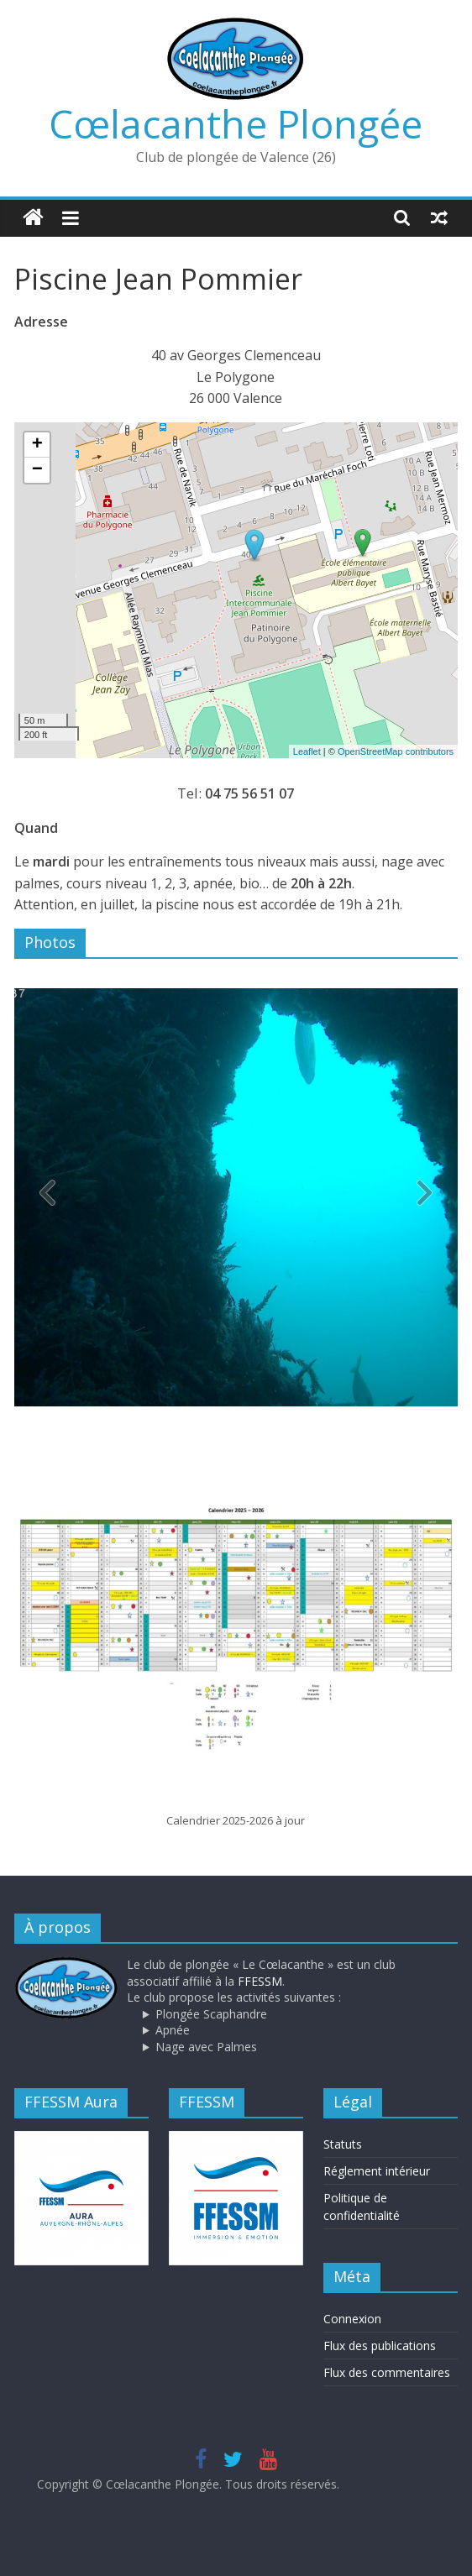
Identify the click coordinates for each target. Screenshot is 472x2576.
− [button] (37, 470)
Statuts (342, 2144)
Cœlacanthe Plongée (235, 123)
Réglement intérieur (376, 2171)
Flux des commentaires (386, 2372)
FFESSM (260, 1981)
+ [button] (37, 445)
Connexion (352, 2319)
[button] (424, 1197)
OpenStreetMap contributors (396, 751)
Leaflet (307, 751)
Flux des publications (379, 2345)
